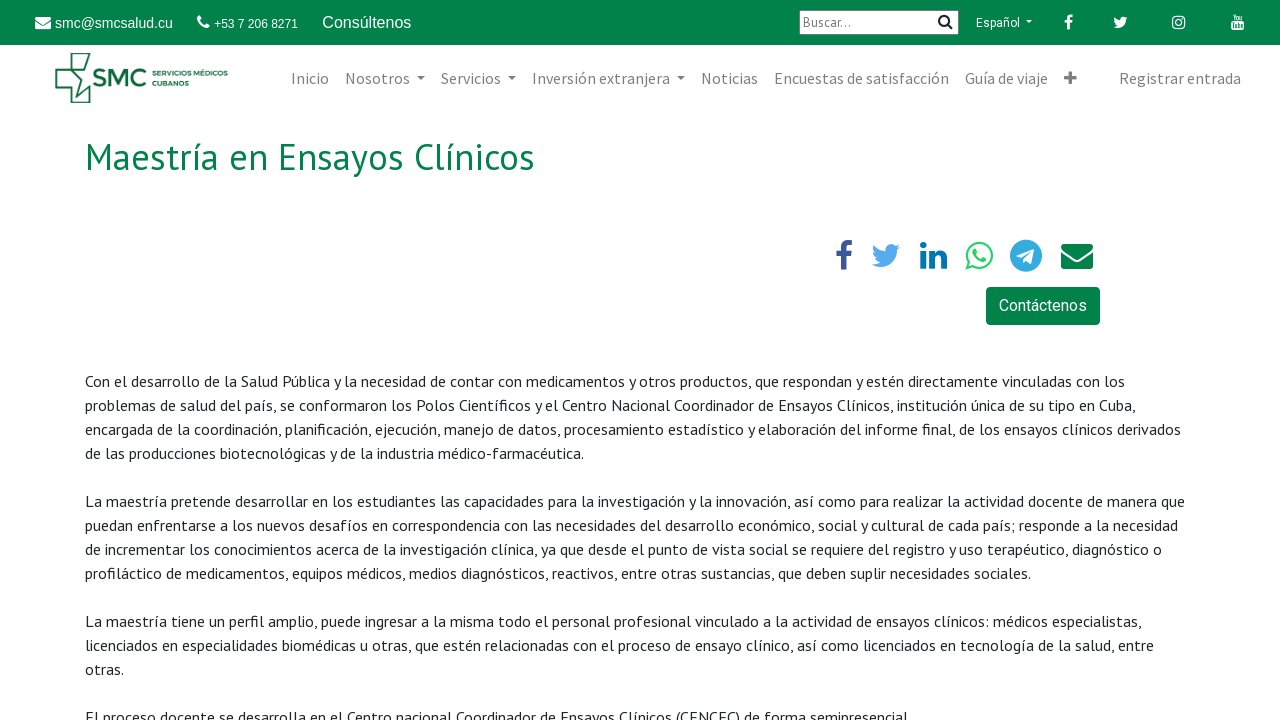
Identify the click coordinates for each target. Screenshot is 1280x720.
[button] (1070, 78)
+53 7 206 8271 (256, 24)
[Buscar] (879, 22)
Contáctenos (1043, 305)
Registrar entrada (1180, 78)
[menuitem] (310, 78)
